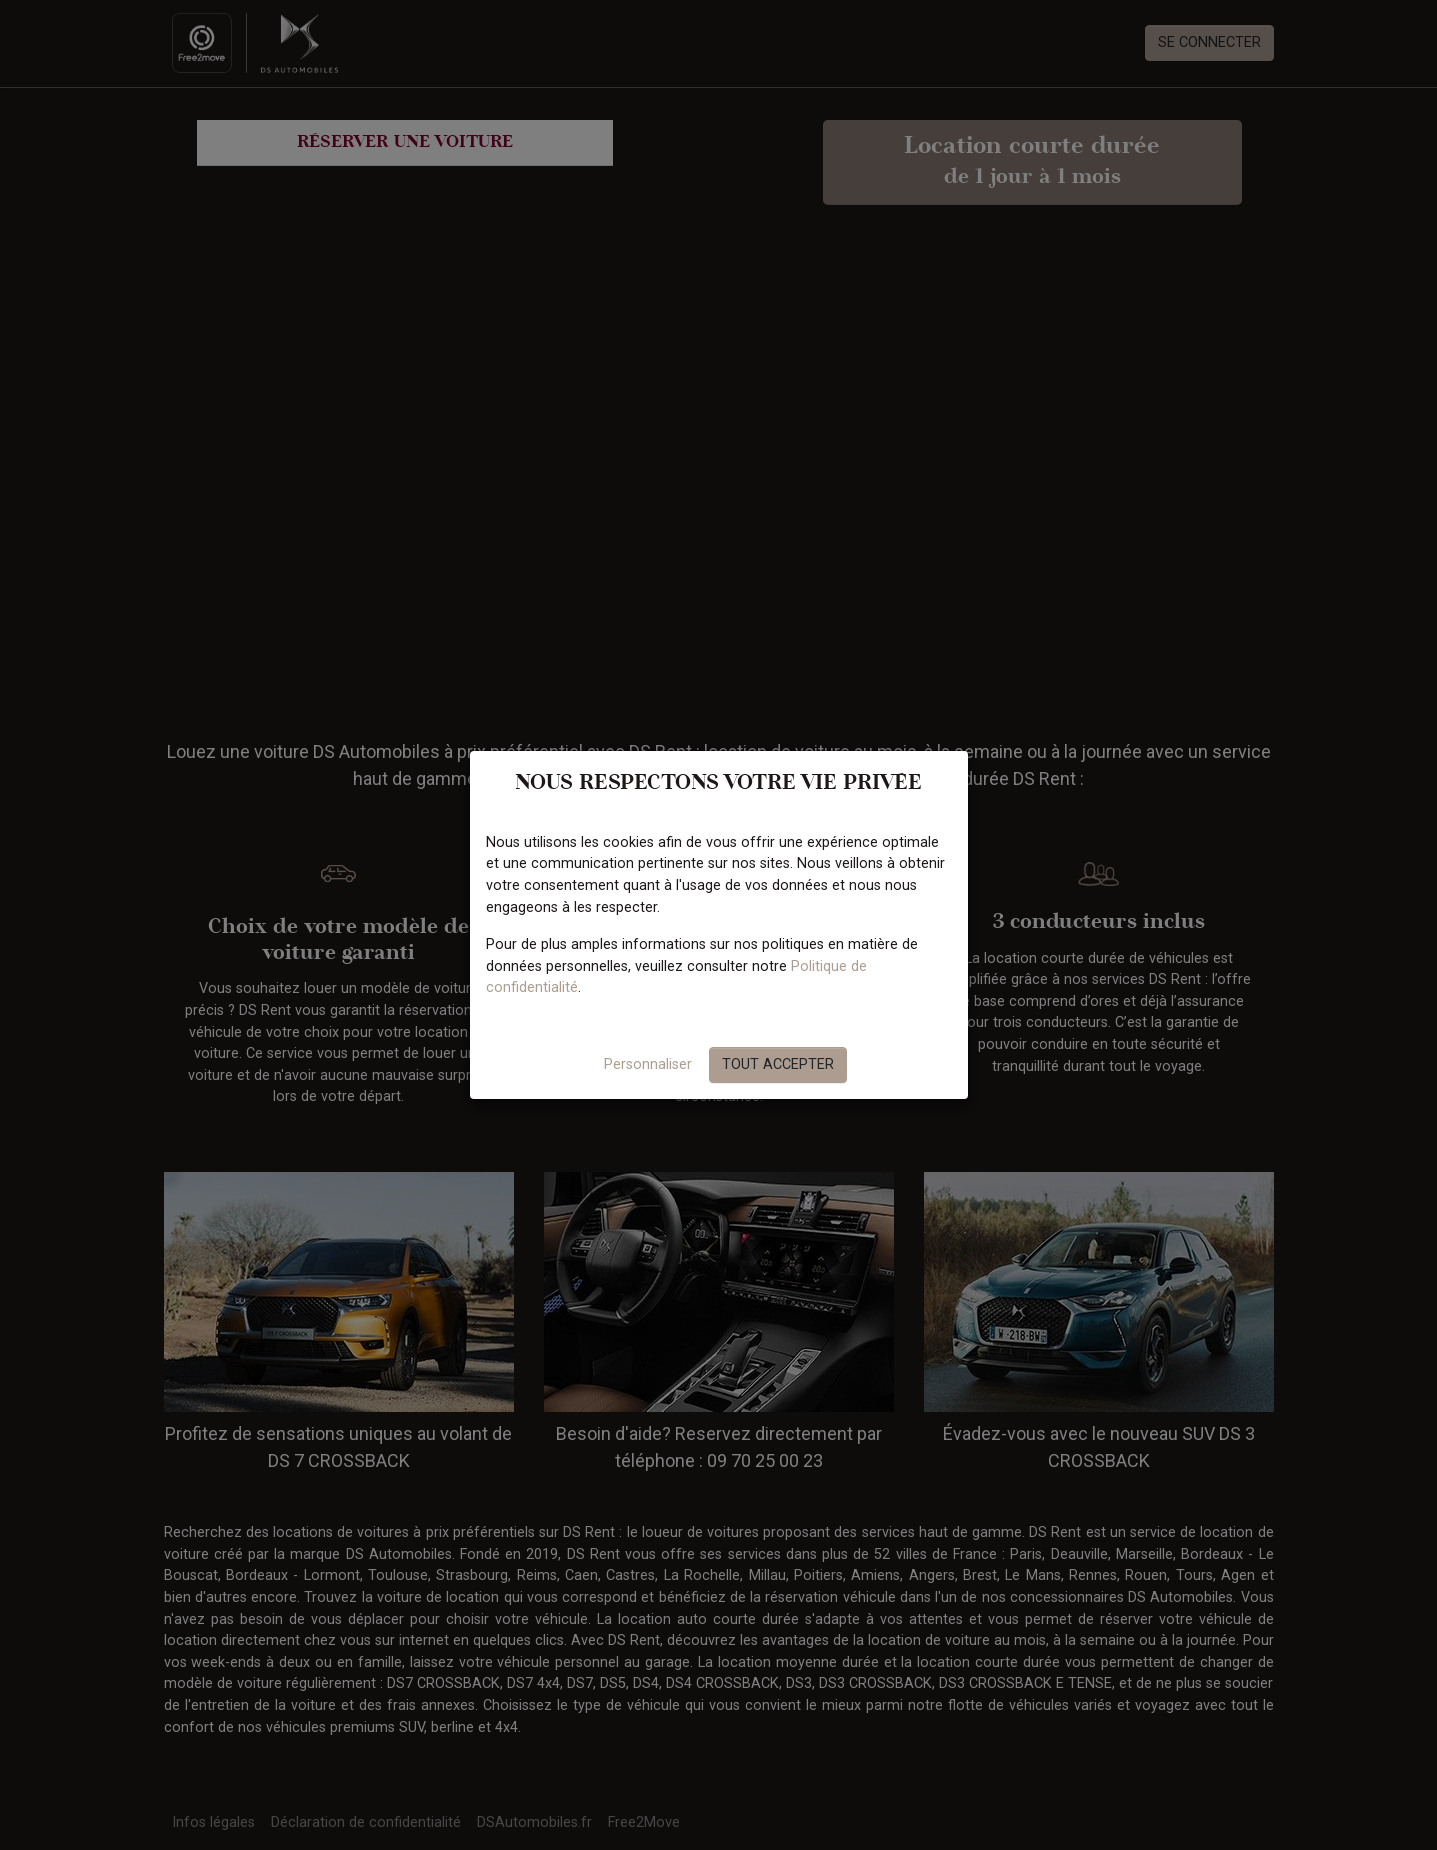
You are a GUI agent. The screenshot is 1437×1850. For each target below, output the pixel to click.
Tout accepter (778, 1064)
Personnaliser (648, 1064)
